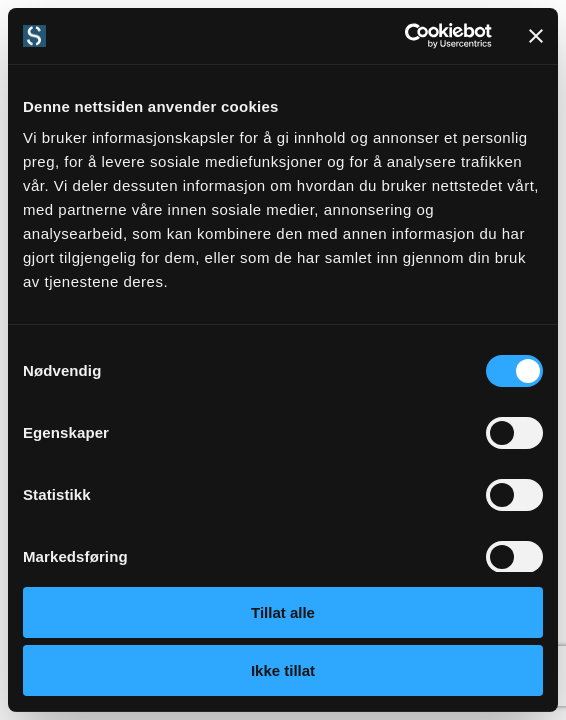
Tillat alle (283, 612)
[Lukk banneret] (536, 36)
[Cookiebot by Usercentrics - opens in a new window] (404, 36)
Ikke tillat (283, 670)
